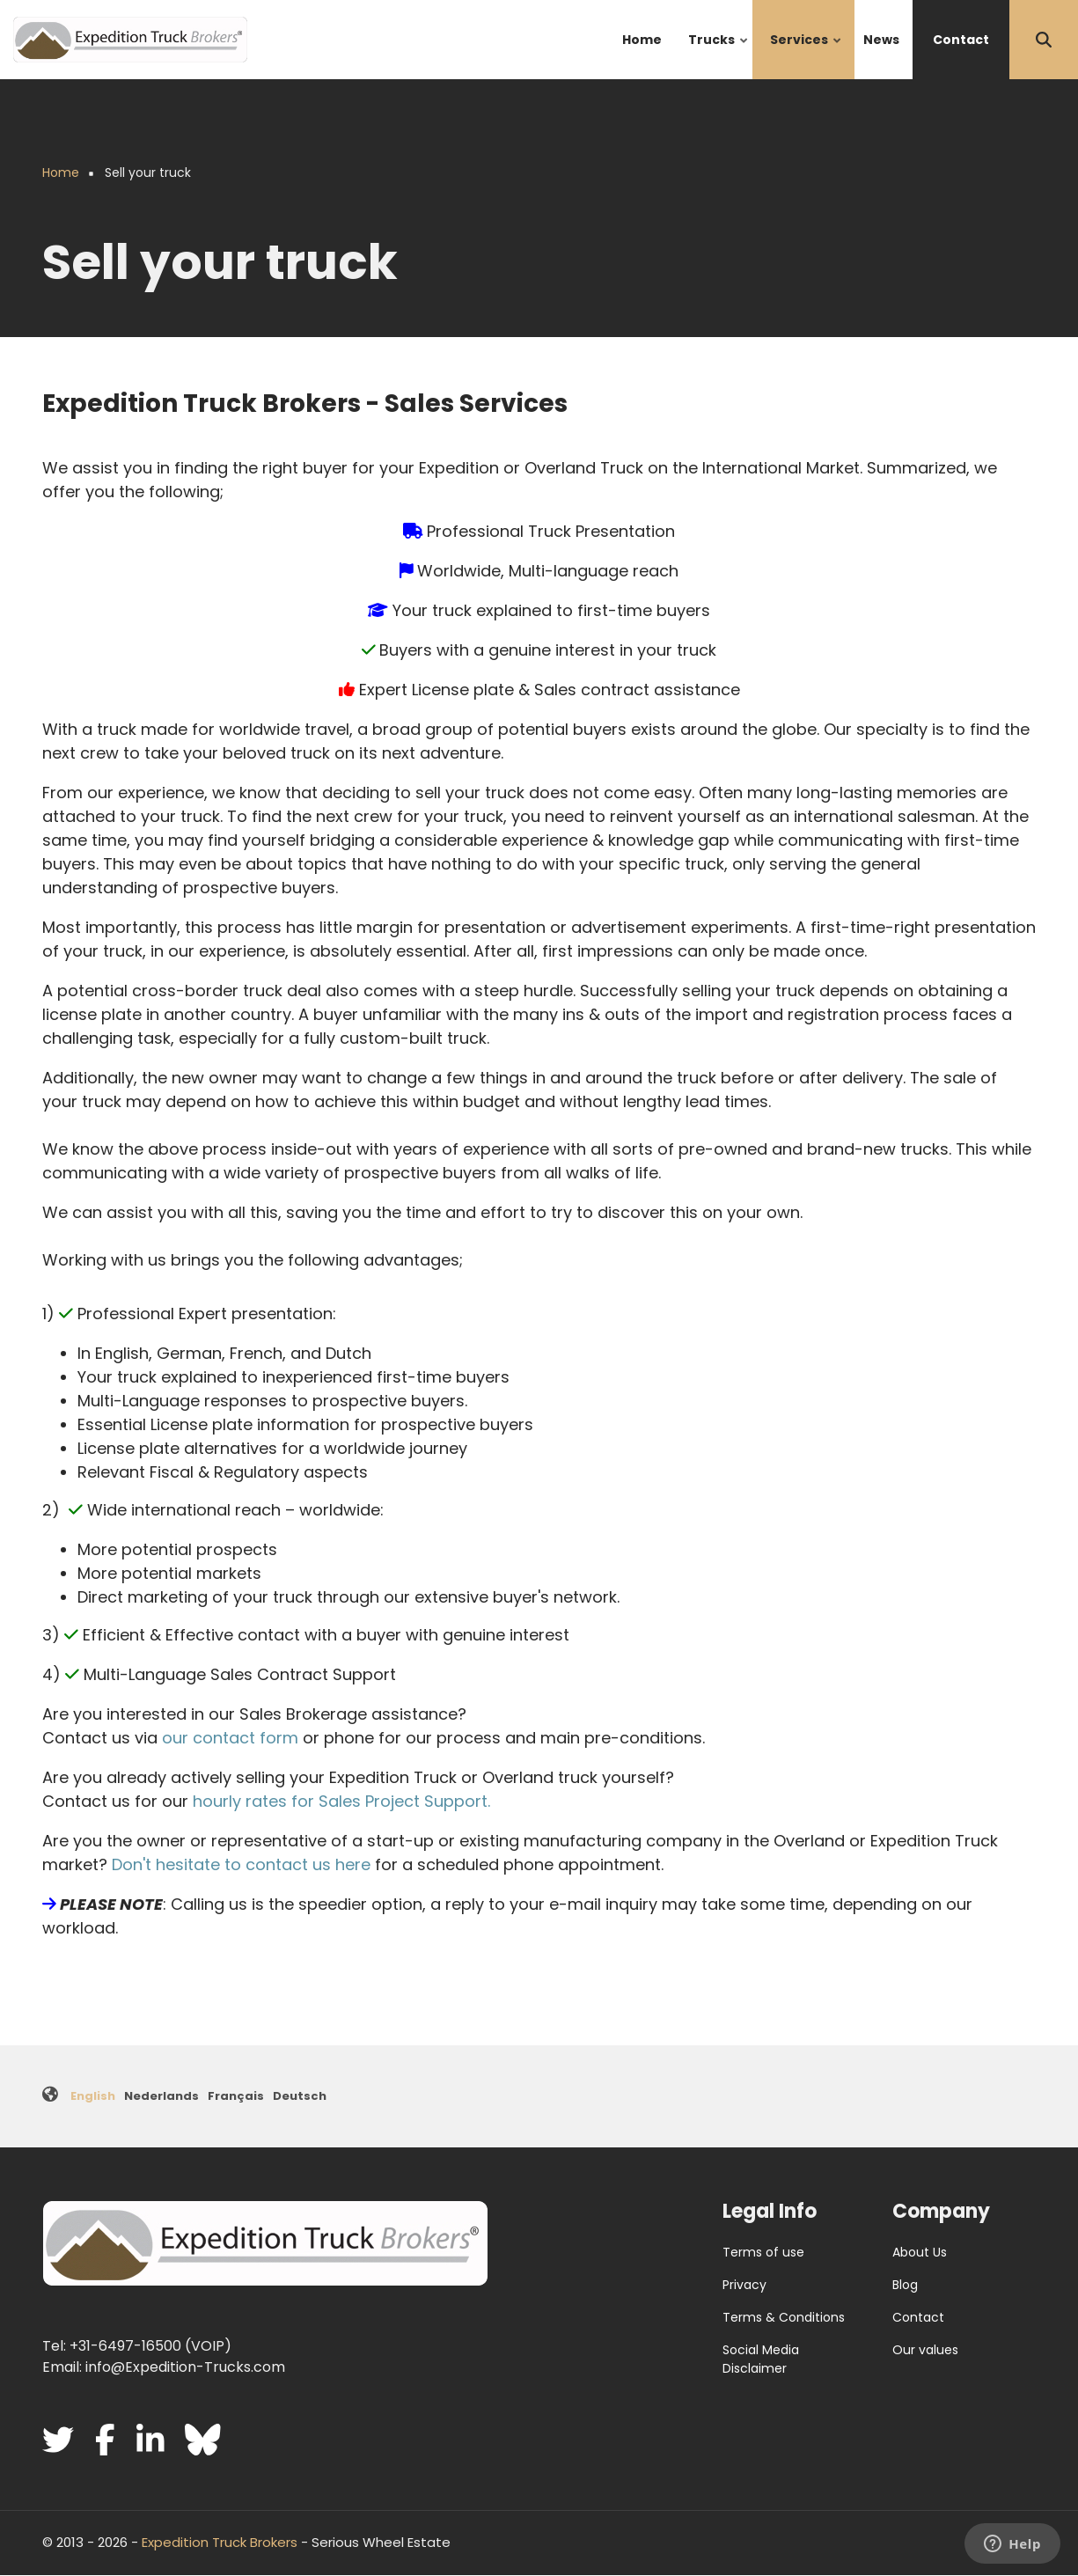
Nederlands (161, 2096)
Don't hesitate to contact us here (241, 1864)
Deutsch (299, 2096)
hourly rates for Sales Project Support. (341, 1801)
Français (236, 2096)
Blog (905, 2284)
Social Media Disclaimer (760, 2359)
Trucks (719, 55)
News (881, 39)
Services (806, 55)
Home (642, 39)
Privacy (744, 2284)
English (92, 2096)
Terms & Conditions (783, 2317)
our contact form (230, 1738)
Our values (925, 2350)
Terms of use (763, 2252)
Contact (961, 39)
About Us (919, 2252)
